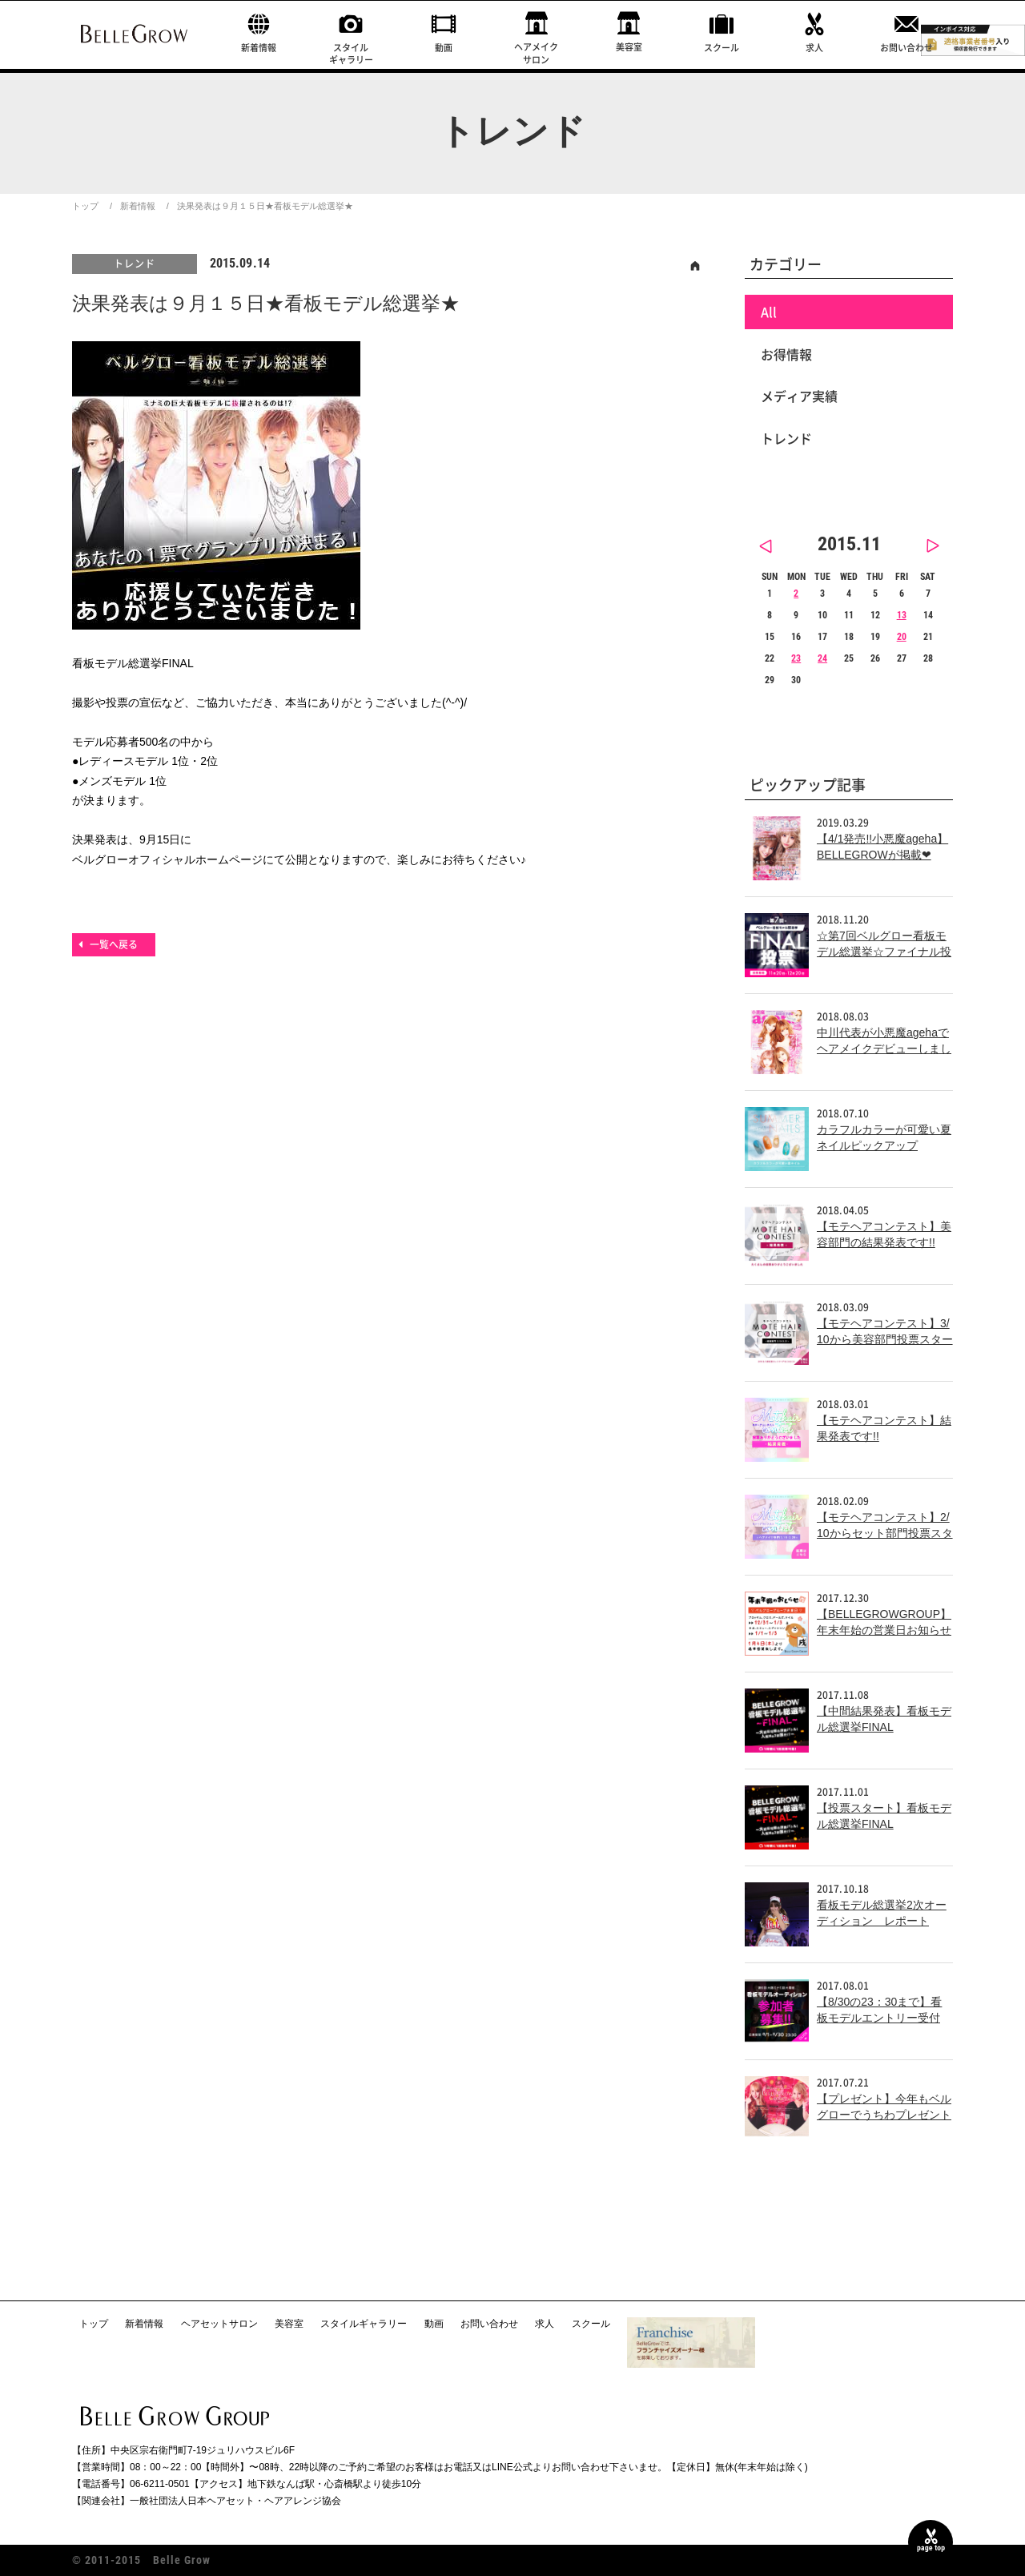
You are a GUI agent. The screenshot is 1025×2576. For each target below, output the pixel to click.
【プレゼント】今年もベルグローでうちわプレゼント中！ (884, 2114)
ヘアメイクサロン (536, 53)
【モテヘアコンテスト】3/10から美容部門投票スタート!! (885, 1339)
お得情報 (786, 354)
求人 (814, 47)
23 (796, 658)
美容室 (629, 47)
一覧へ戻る (114, 944)
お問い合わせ (906, 47)
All (769, 311)
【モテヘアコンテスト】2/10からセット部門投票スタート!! (885, 1533)
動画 (443, 47)
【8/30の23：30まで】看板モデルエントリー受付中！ (879, 2017)
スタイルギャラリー (351, 53)
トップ (85, 206)
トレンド (134, 263)
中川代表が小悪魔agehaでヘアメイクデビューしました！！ (884, 1048)
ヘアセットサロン (219, 2323)
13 (901, 615)
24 (822, 658)
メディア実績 (799, 395)
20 (901, 636)
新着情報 (258, 47)
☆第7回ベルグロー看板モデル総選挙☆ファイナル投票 (884, 951)
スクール (721, 47)
